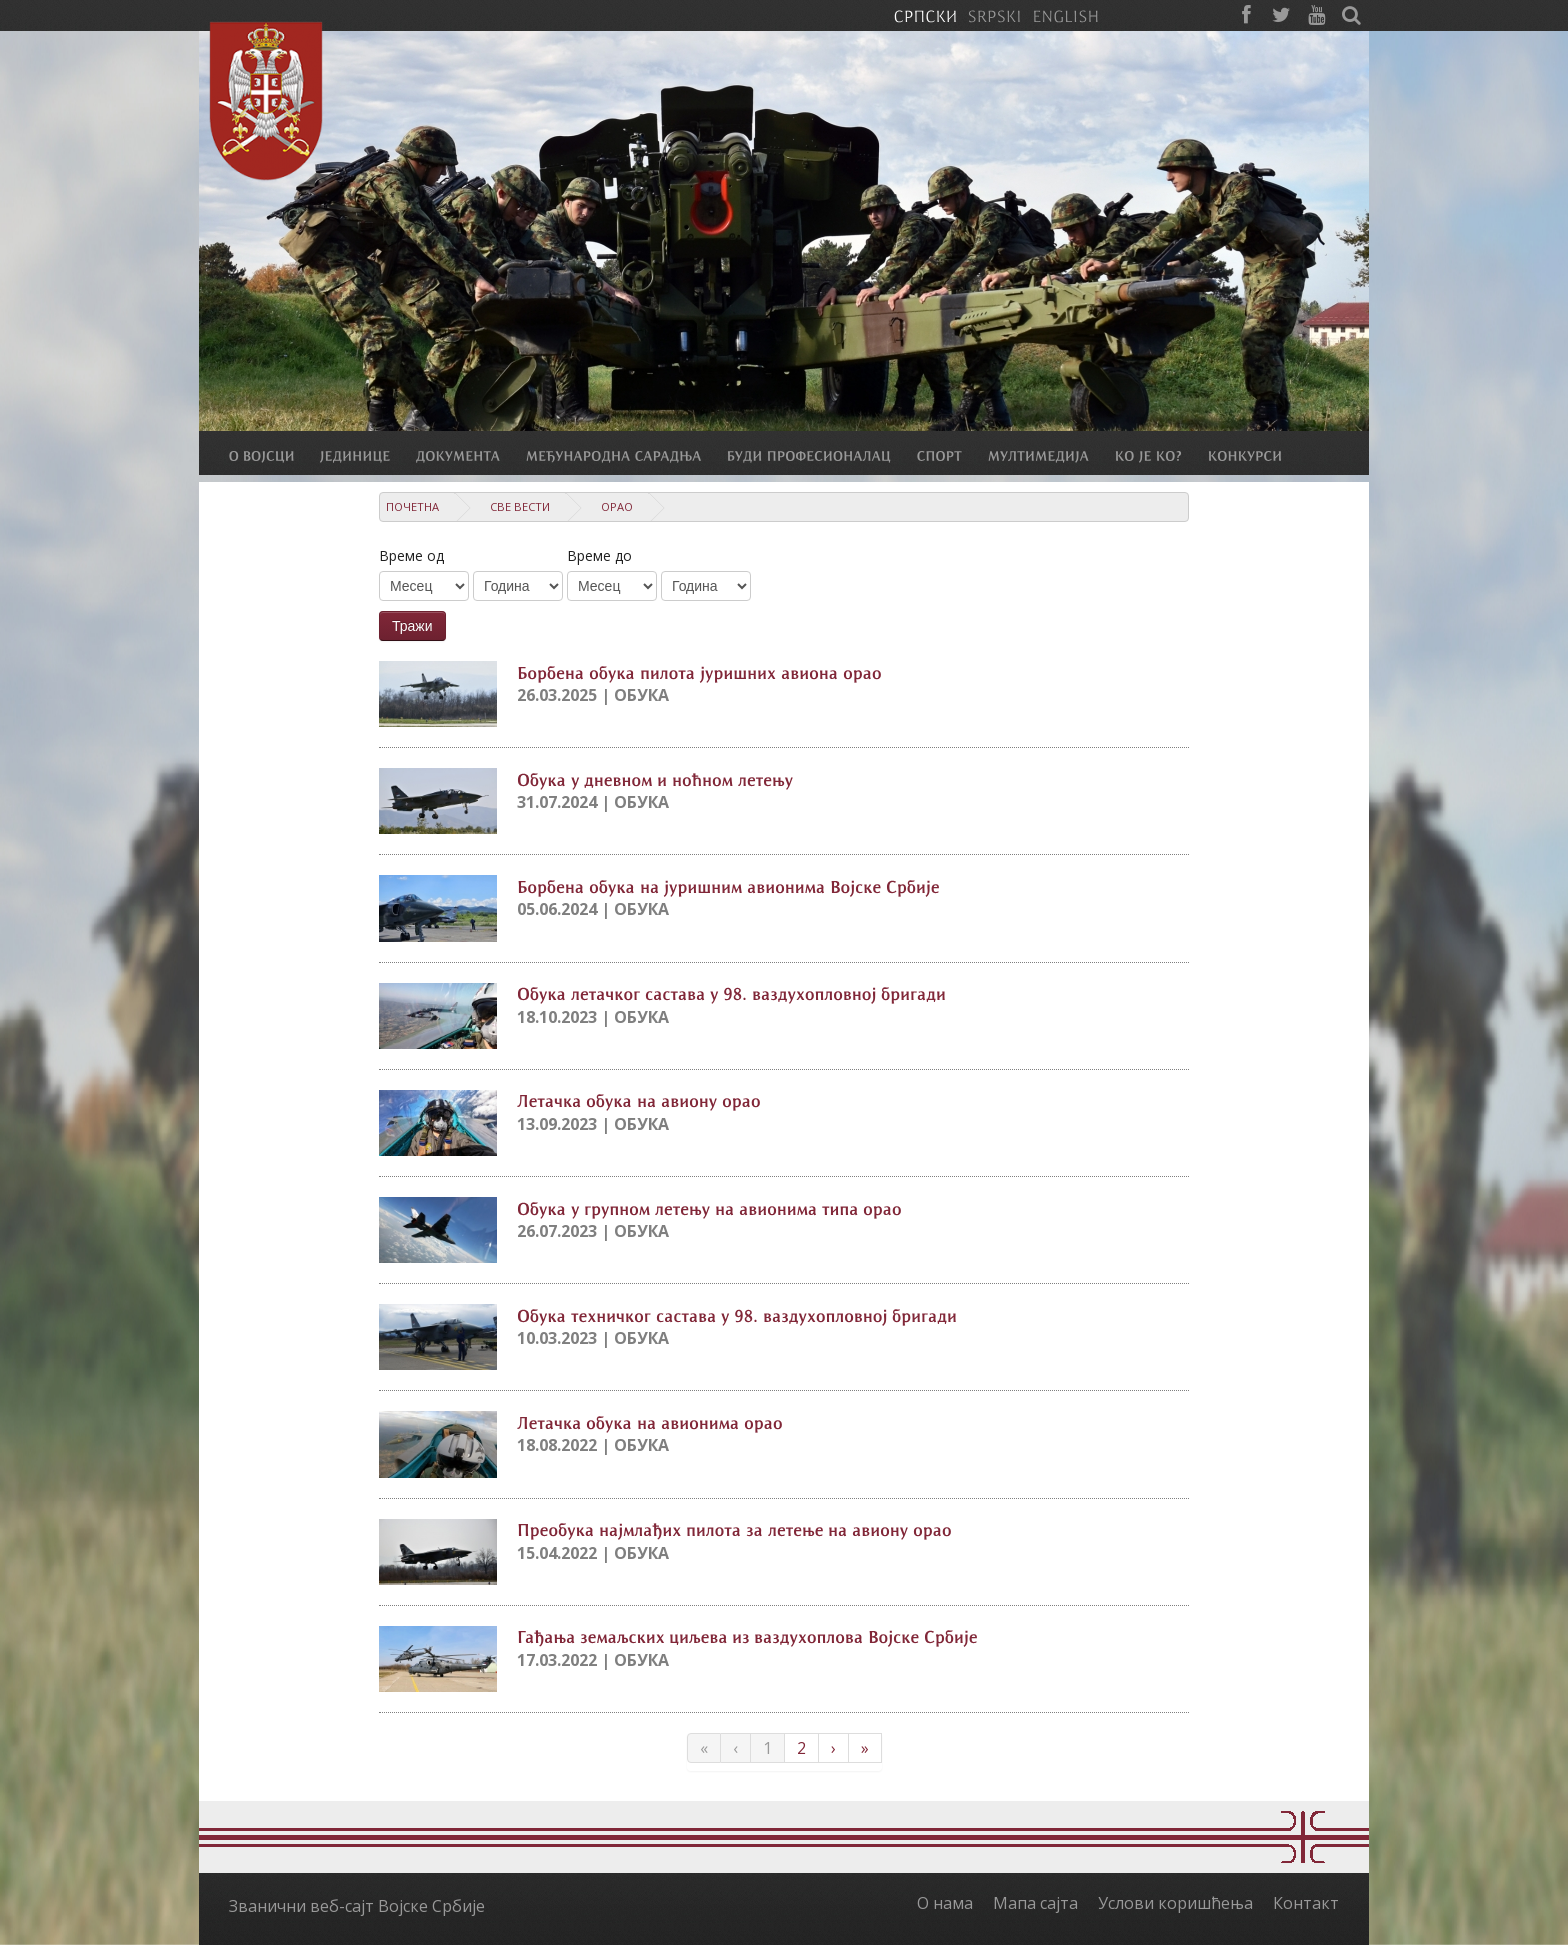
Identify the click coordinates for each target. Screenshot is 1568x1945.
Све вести (520, 506)
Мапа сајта (1035, 1903)
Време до (599, 555)
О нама (945, 1903)
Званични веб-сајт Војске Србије (357, 1906)
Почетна (412, 506)
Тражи (412, 626)
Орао (617, 506)
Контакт (1306, 1903)
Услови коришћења (1175, 1903)
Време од (411, 555)
